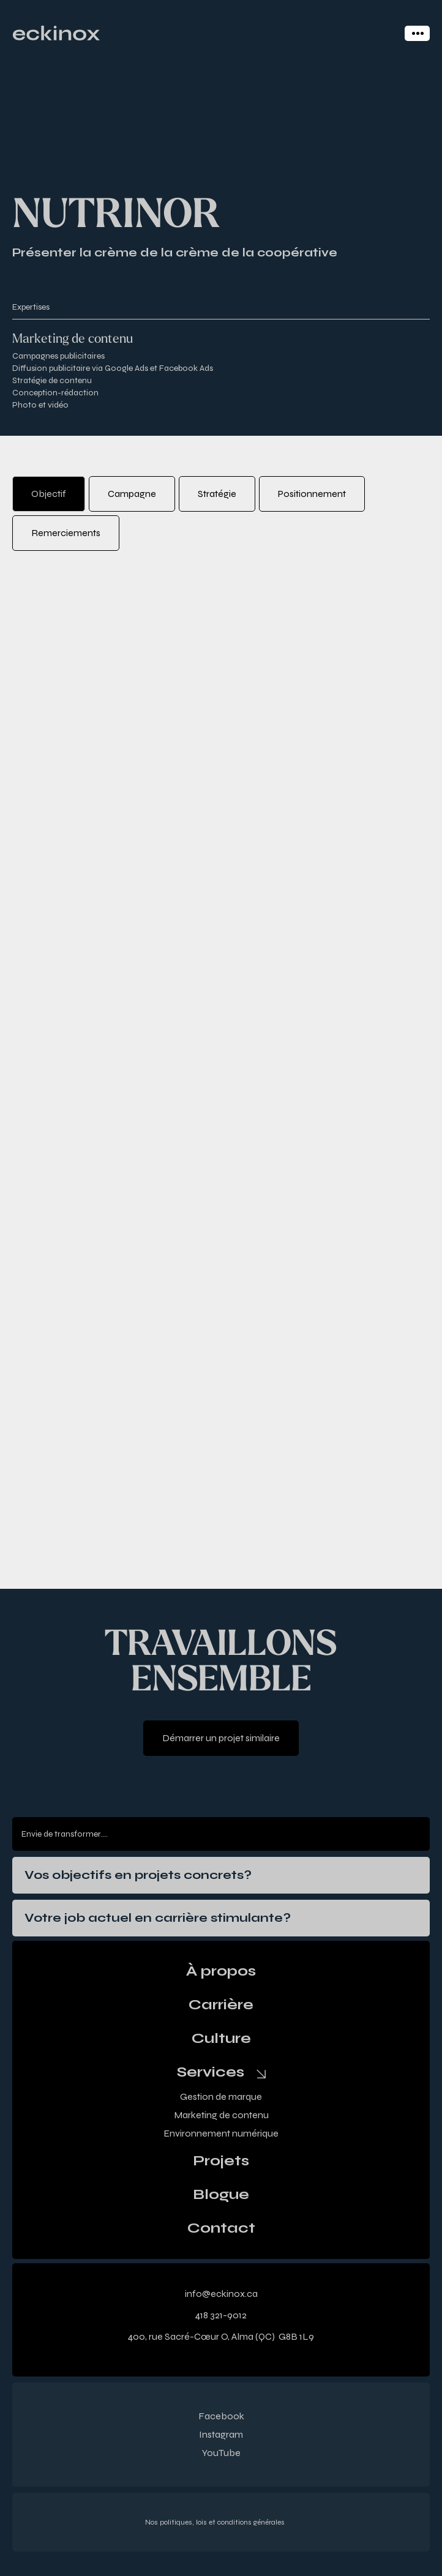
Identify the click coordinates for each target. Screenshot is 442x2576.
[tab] (48, 494)
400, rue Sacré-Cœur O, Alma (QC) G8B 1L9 (221, 2336)
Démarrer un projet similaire (221, 1738)
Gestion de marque (221, 2096)
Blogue (221, 2195)
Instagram (221, 2434)
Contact (221, 2228)
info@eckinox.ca (221, 2293)
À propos (221, 1971)
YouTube (221, 2452)
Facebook (221, 2416)
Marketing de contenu (221, 2115)
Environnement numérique (221, 2133)
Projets (221, 2161)
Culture (221, 2039)
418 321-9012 (221, 2315)
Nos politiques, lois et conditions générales (215, 2522)
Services (210, 2072)
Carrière (221, 2005)
